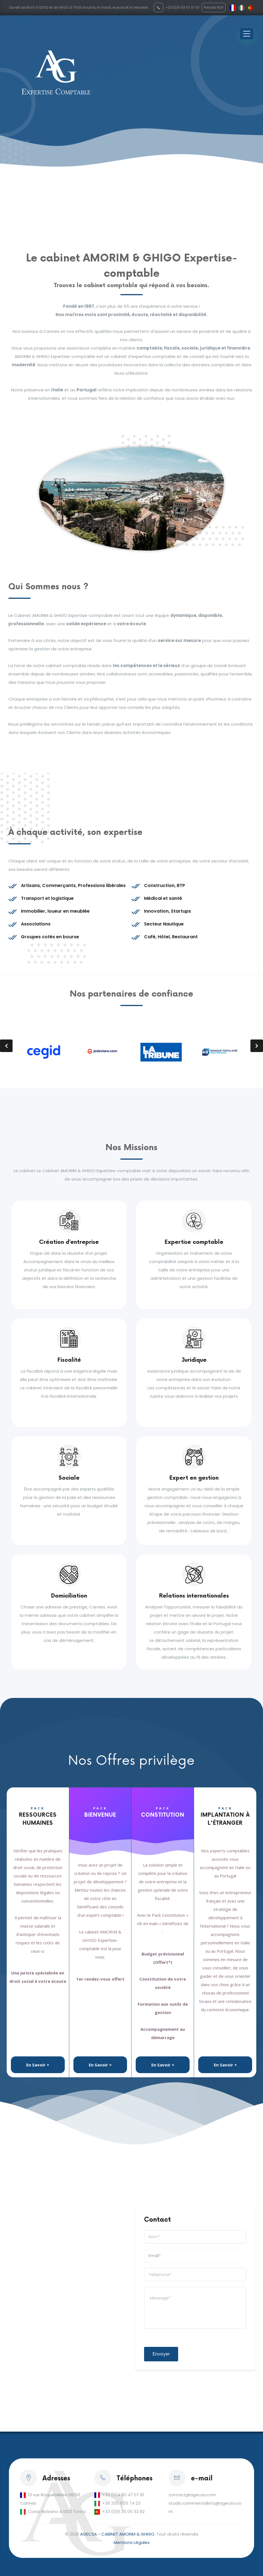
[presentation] (6, 1045)
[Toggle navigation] (246, 33)
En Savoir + (37, 2065)
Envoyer (161, 2354)
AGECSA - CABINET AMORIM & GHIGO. (117, 2534)
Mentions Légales (132, 2542)
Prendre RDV (214, 7)
